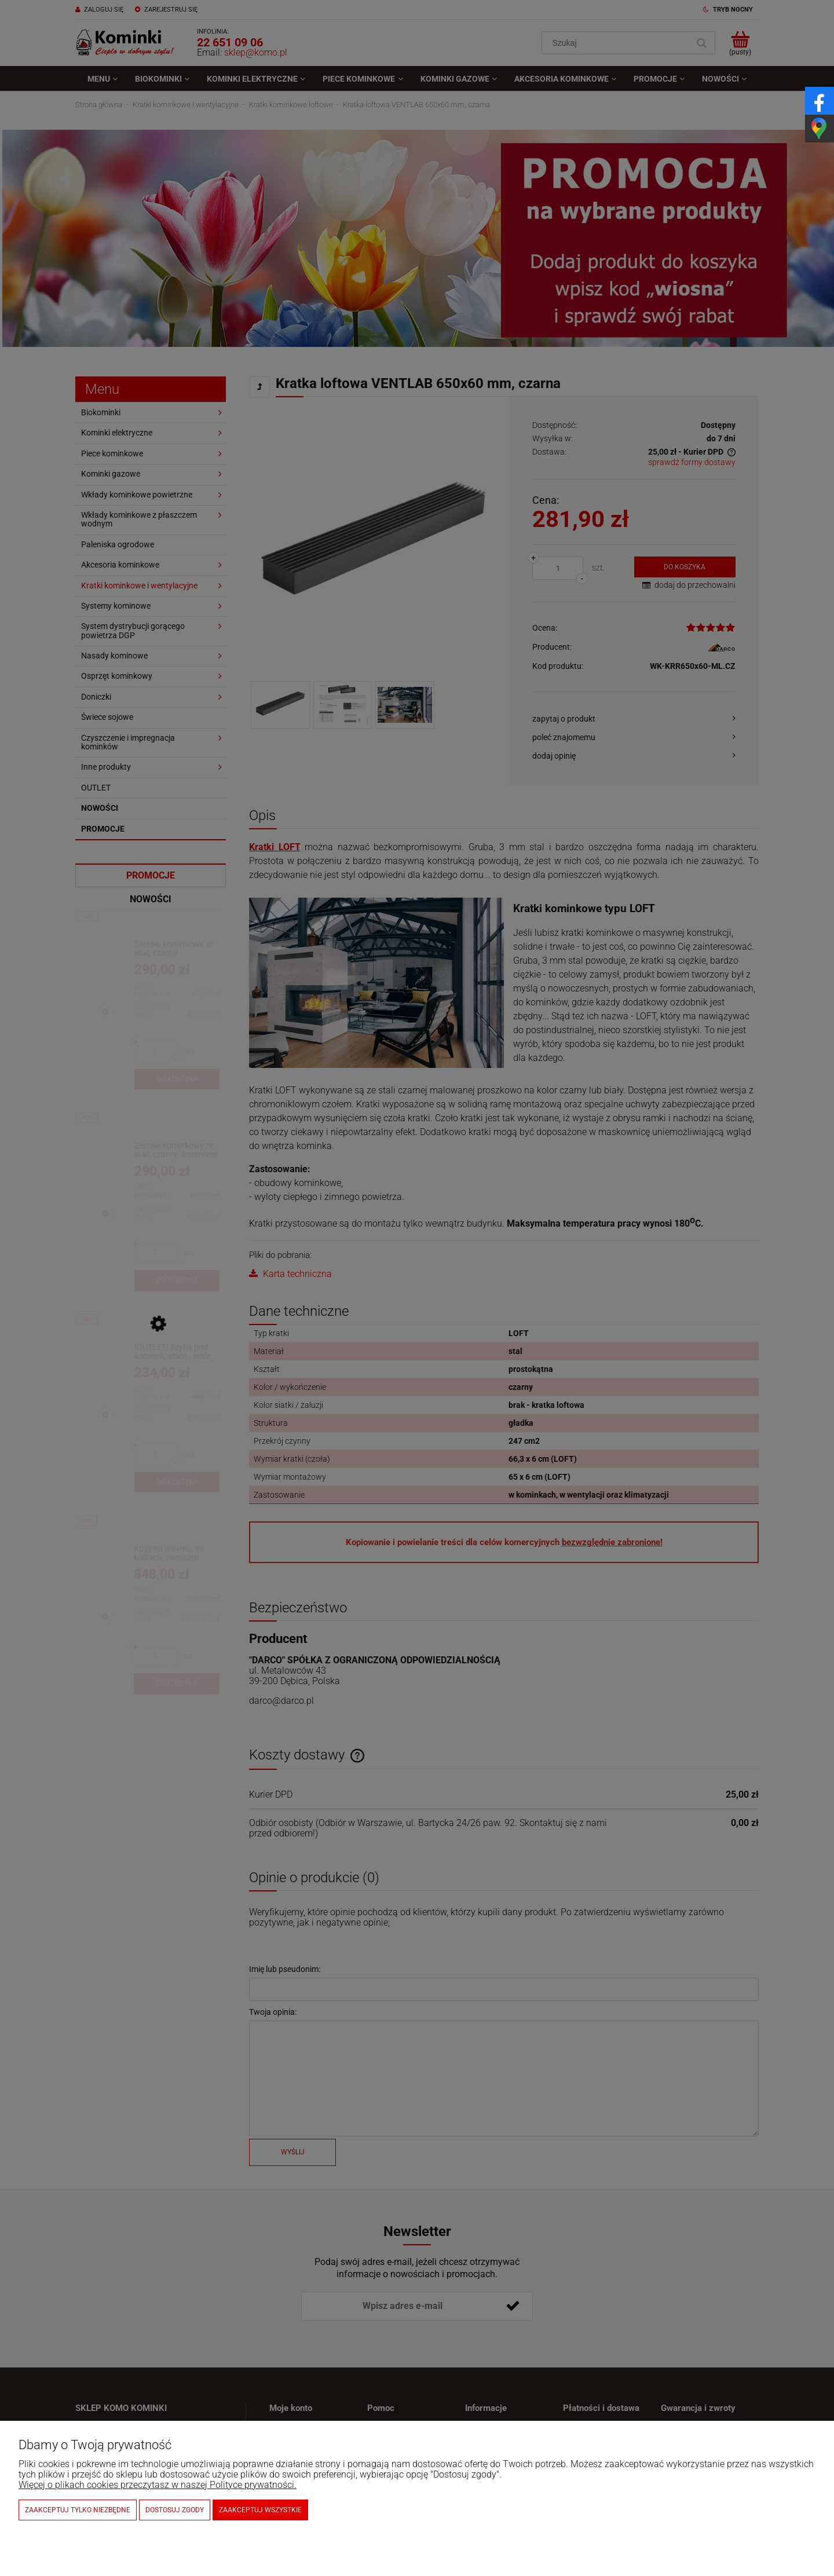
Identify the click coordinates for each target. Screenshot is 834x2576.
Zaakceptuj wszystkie (260, 2510)
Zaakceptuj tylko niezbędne (77, 2510)
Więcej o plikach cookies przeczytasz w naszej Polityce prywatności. (158, 2484)
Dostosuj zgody (174, 2510)
